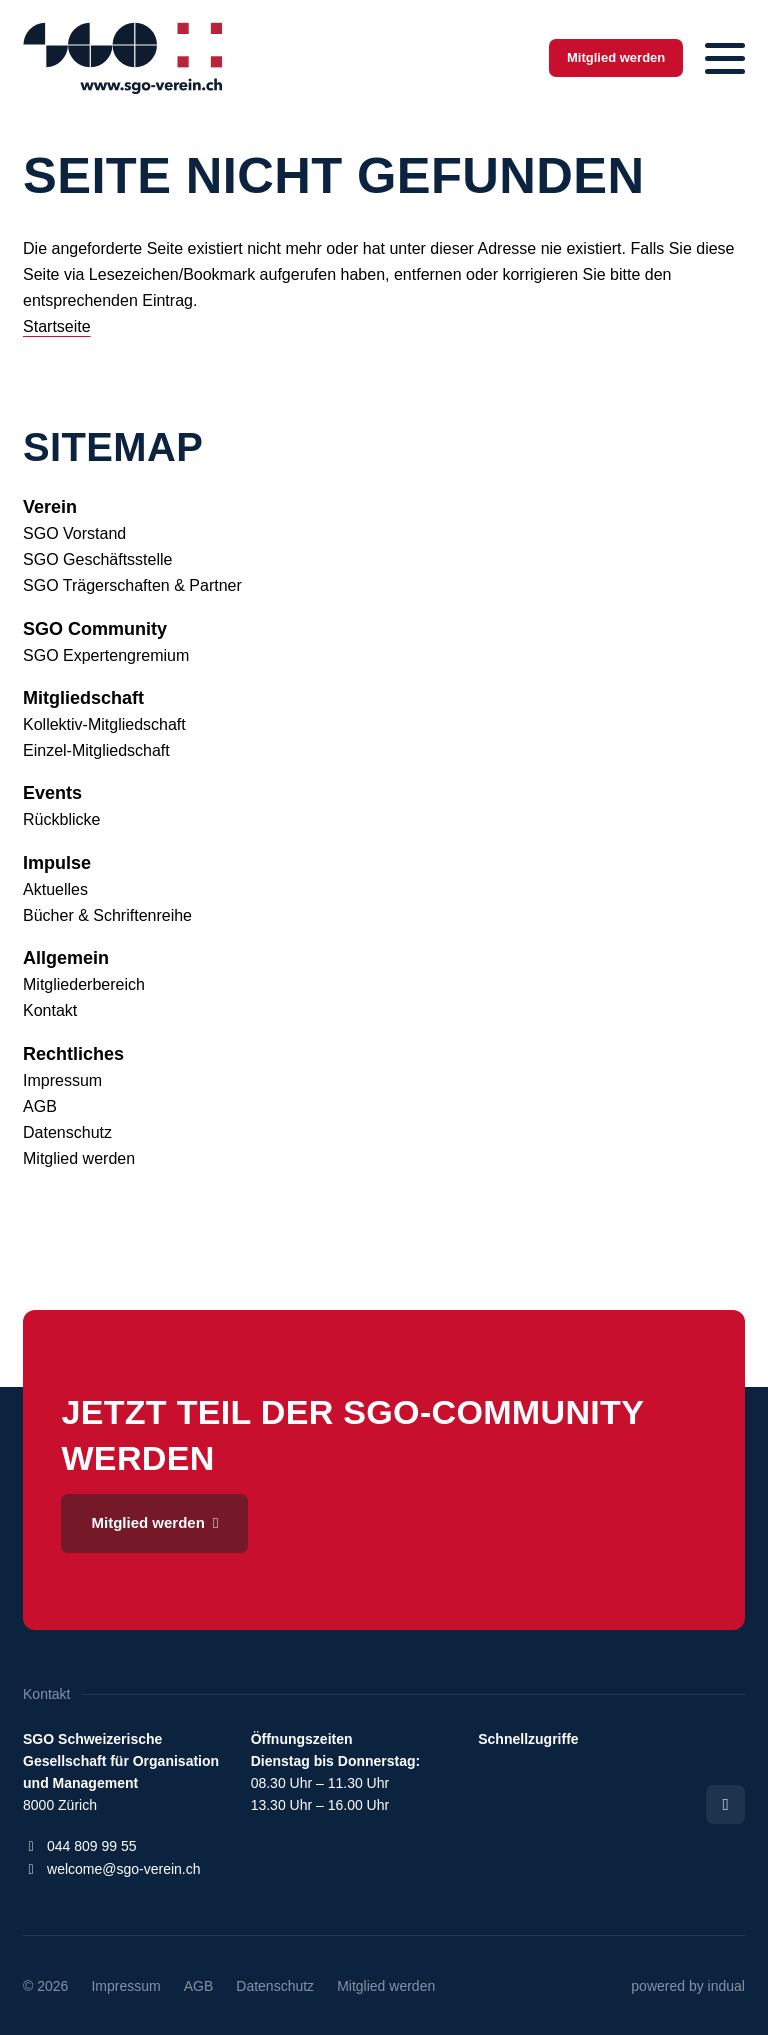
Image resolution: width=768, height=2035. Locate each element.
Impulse (57, 863)
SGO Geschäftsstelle (97, 559)
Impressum (62, 1080)
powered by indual (688, 1986)
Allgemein (66, 958)
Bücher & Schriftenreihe (107, 915)
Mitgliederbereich (84, 984)
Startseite (57, 326)
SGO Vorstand (74, 533)
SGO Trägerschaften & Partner (132, 585)
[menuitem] (384, 507)
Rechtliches (73, 1054)
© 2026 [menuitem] (45, 1986)
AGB (40, 1106)
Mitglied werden (79, 1158)
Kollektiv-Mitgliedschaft (104, 724)
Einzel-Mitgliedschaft (96, 750)
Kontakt (50, 1010)
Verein (50, 507)
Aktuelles (55, 889)
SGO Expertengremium (106, 655)
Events (52, 793)
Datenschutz (67, 1132)
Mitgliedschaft (83, 698)
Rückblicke (61, 819)
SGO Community (95, 629)
